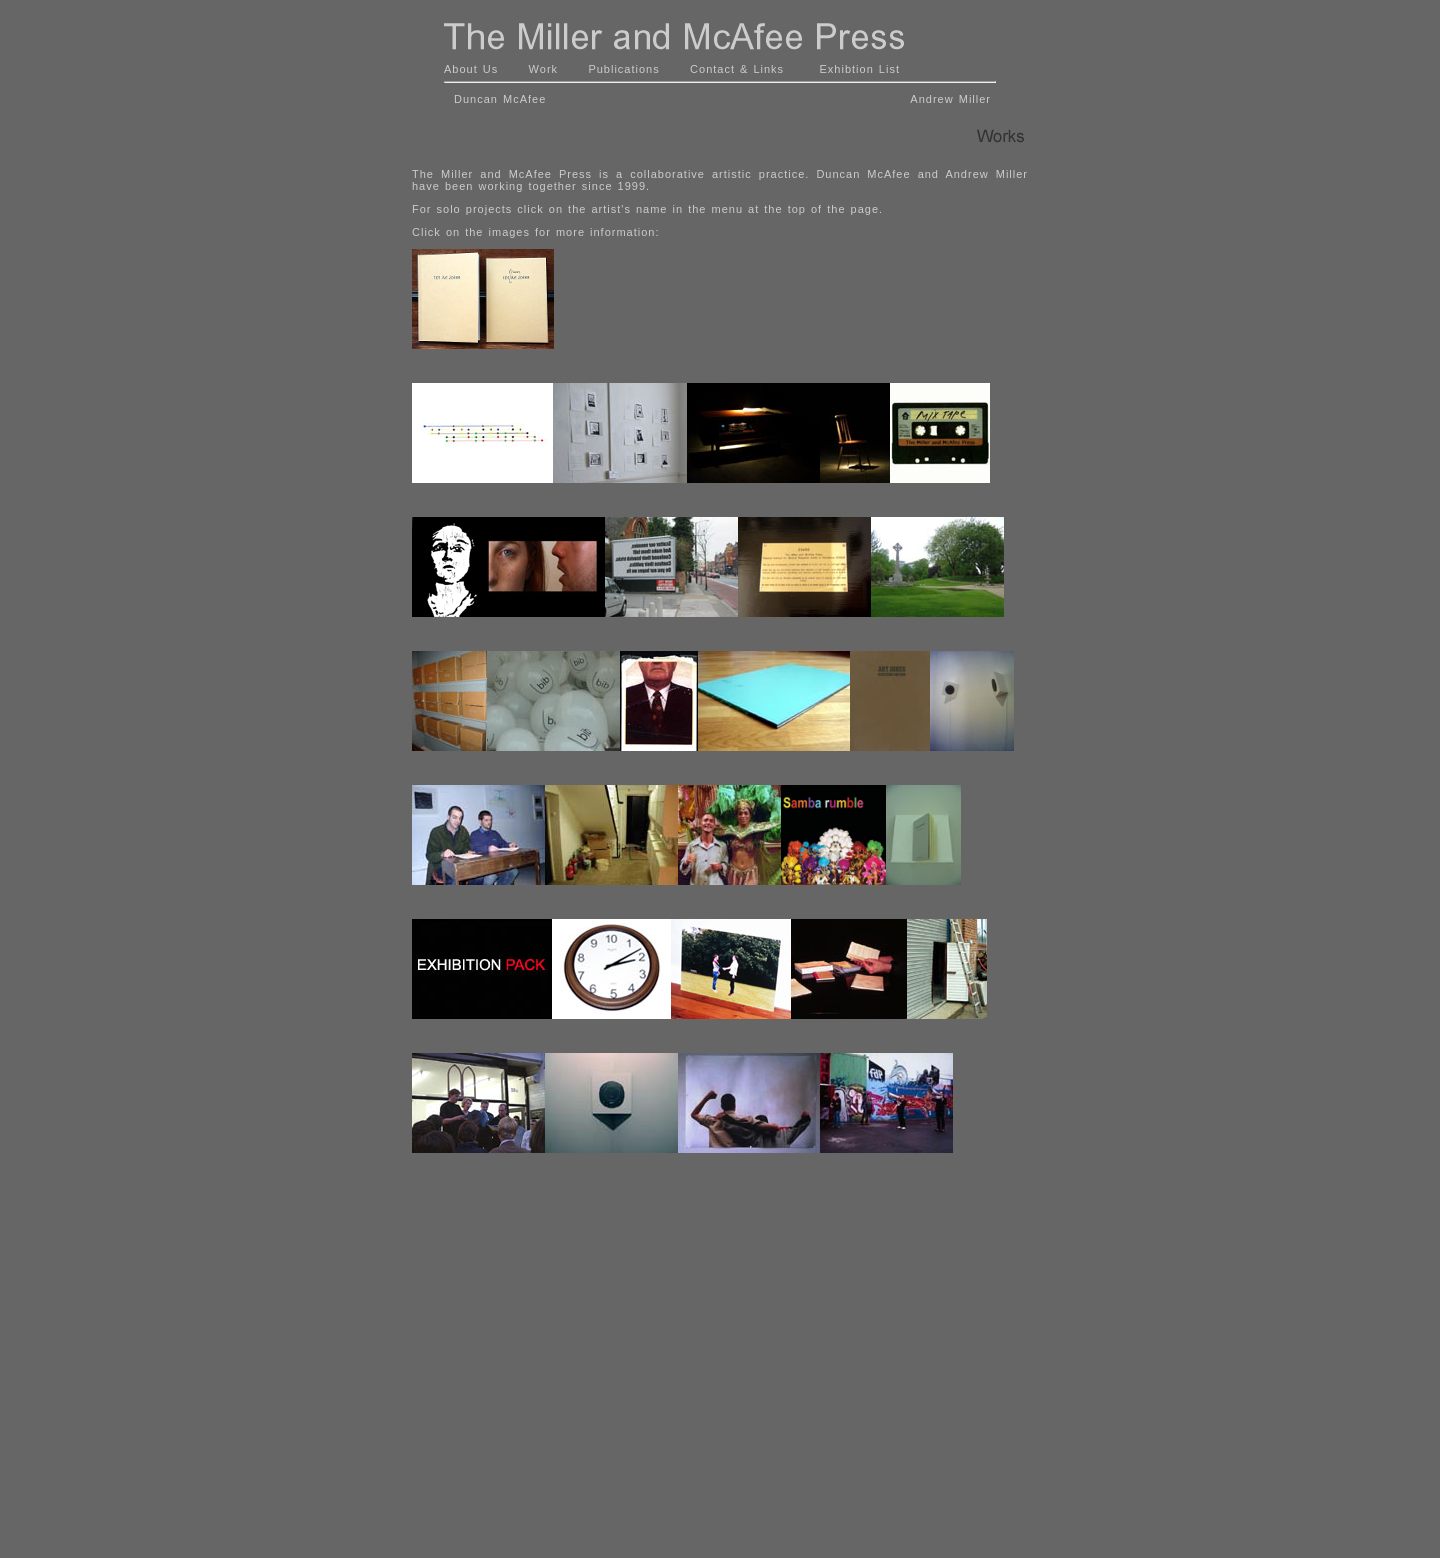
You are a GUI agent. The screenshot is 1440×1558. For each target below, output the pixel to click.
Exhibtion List (860, 69)
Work (543, 69)
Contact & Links (737, 69)
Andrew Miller (950, 99)
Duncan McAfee (497, 99)
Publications (623, 69)
